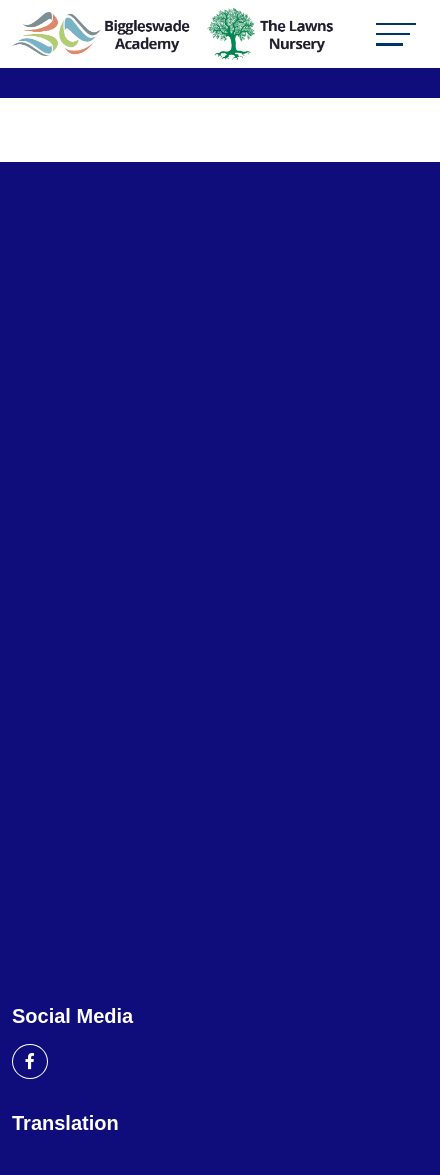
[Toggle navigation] (396, 34)
